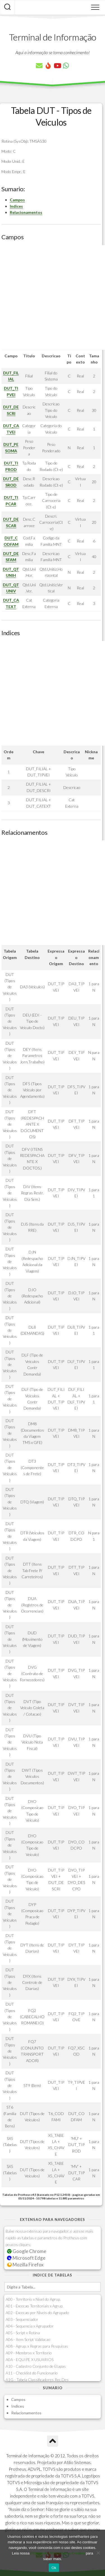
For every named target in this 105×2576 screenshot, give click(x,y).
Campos (17, 199)
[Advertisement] (52, 297)
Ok (54, 2568)
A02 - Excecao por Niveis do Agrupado (37, 2312)
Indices (16, 206)
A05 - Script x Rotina (23, 2332)
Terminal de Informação (52, 37)
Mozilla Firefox (25, 2265)
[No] (98, 2553)
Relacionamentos (26, 212)
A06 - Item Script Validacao (28, 2339)
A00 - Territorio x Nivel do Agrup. (33, 2299)
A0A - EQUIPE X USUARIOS (29, 2359)
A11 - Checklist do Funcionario (32, 2373)
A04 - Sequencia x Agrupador (30, 2326)
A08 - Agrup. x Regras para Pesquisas (37, 2346)
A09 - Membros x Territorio (29, 2352)
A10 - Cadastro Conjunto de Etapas (36, 2366)
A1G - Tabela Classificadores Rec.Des (37, 2379)
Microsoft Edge (26, 2258)
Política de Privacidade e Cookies (58, 2553)
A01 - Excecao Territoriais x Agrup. (34, 2306)
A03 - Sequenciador (22, 2319)
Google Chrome (26, 2251)
